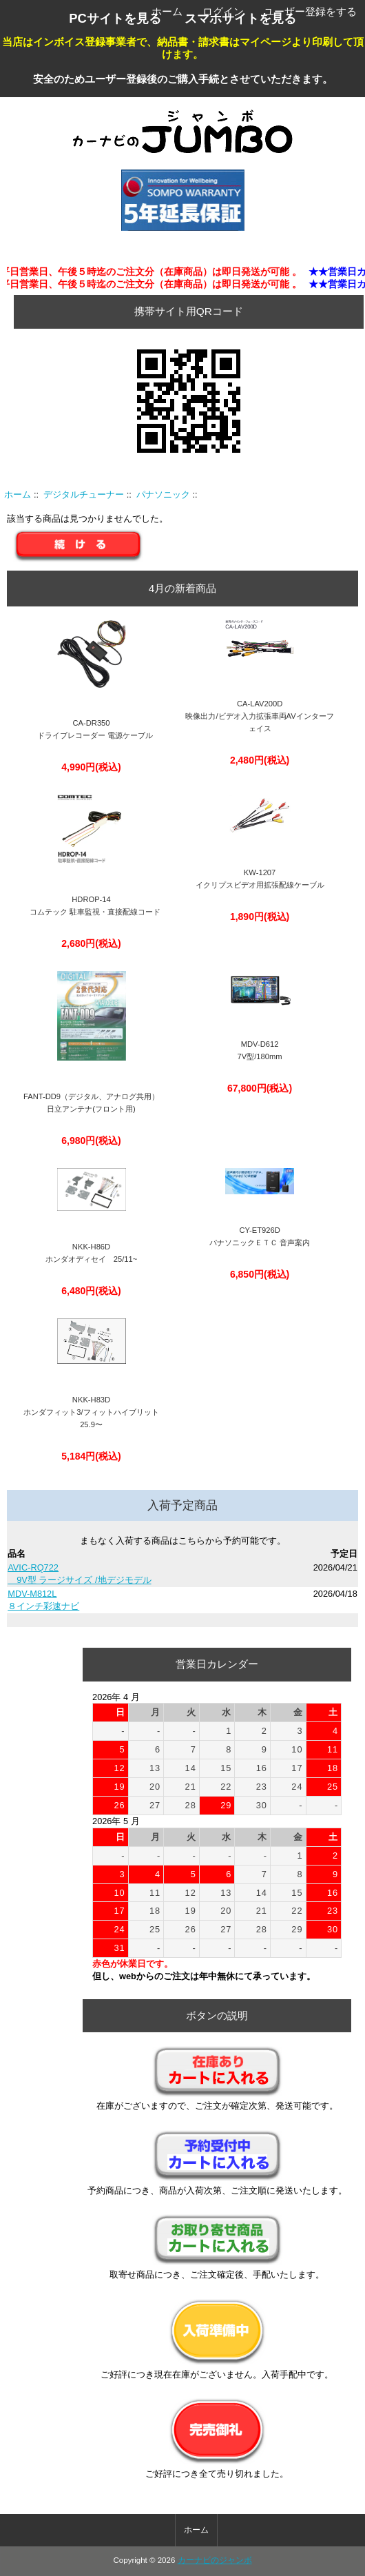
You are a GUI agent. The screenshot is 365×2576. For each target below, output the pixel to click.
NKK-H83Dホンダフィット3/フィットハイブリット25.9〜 (90, 1412)
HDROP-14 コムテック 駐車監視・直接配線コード (91, 905)
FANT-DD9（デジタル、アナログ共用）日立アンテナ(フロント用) (91, 1102)
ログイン (223, 11)
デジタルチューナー (83, 494)
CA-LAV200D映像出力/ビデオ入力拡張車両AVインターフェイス (259, 716)
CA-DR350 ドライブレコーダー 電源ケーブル (91, 729)
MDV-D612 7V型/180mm (260, 1050)
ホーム (167, 11)
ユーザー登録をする (310, 11)
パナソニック (163, 494)
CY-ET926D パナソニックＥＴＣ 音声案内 (259, 1236)
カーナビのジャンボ (215, 2560)
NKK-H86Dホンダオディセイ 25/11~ (91, 1253)
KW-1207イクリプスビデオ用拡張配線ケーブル (260, 878)
